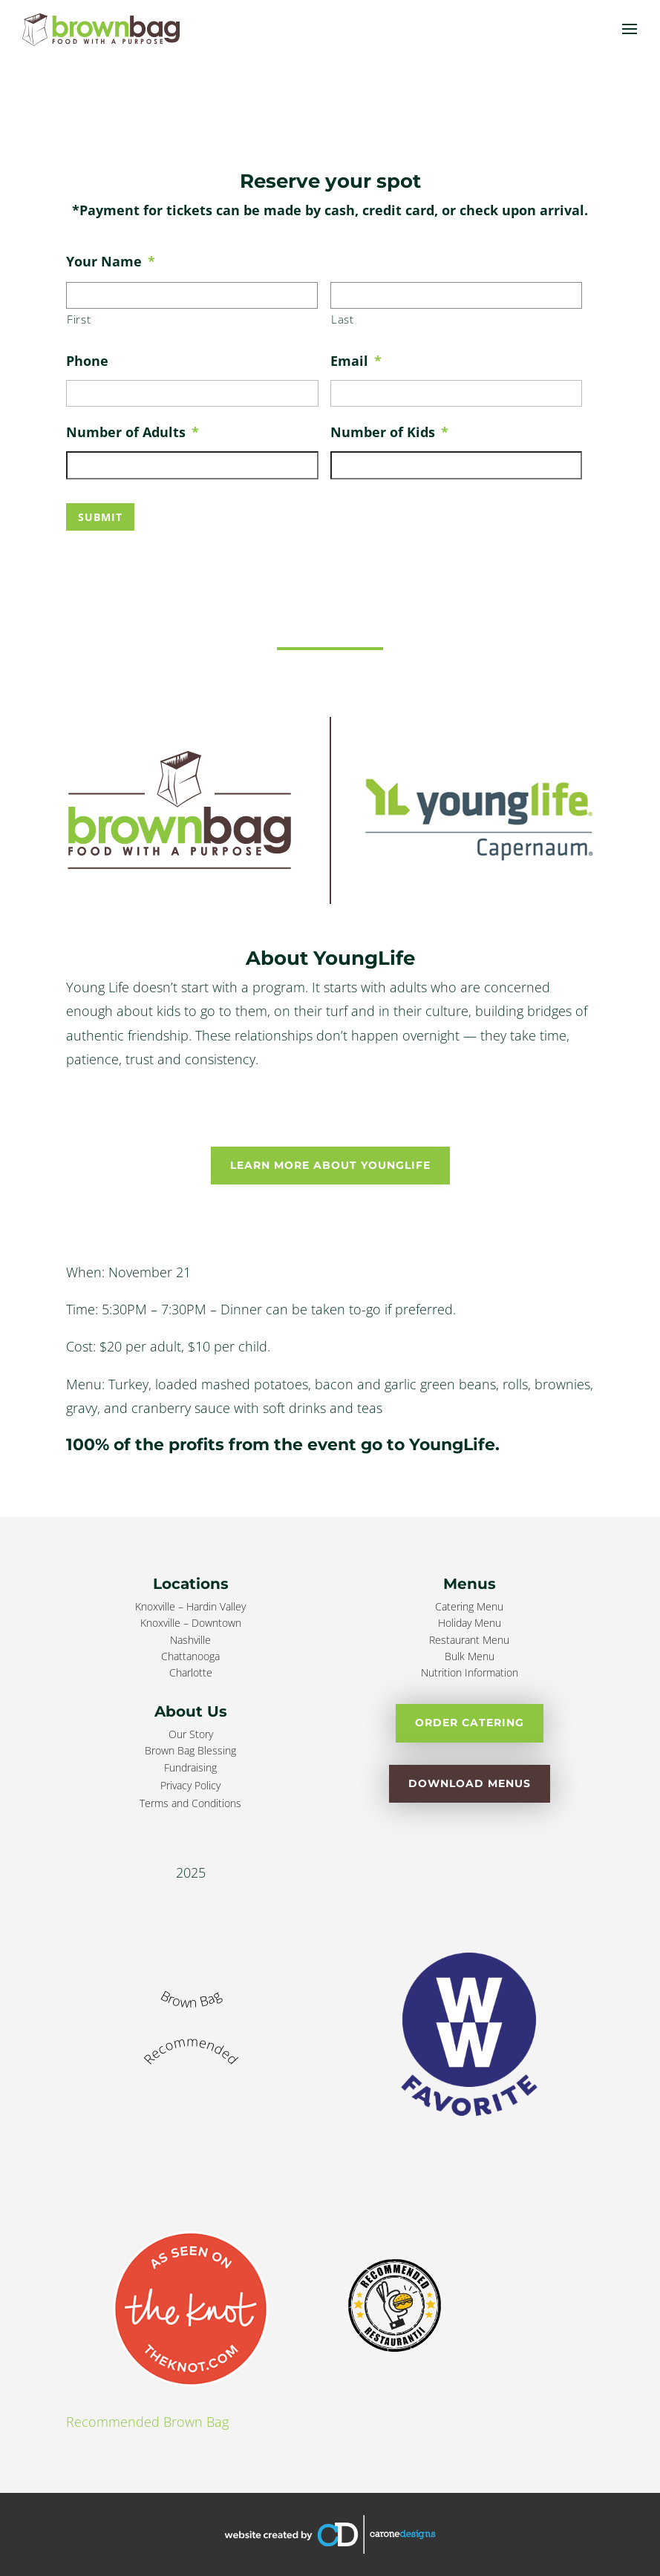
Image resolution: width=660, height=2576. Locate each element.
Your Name (110, 261)
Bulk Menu (469, 1656)
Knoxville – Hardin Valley (190, 1606)
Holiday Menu (469, 1623)
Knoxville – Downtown (190, 1623)
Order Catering (469, 1722)
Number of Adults (132, 432)
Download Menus (469, 1783)
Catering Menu (469, 1606)
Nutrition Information (469, 1672)
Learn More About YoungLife (330, 1165)
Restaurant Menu (469, 1640)
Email (356, 361)
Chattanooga (190, 1656)
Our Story (191, 1734)
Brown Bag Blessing (190, 1750)
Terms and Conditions (190, 1803)
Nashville (190, 1640)
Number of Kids (389, 432)
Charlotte (190, 1672)
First (79, 319)
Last (342, 319)
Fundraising (190, 1767)
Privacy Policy (190, 1785)
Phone (87, 361)
